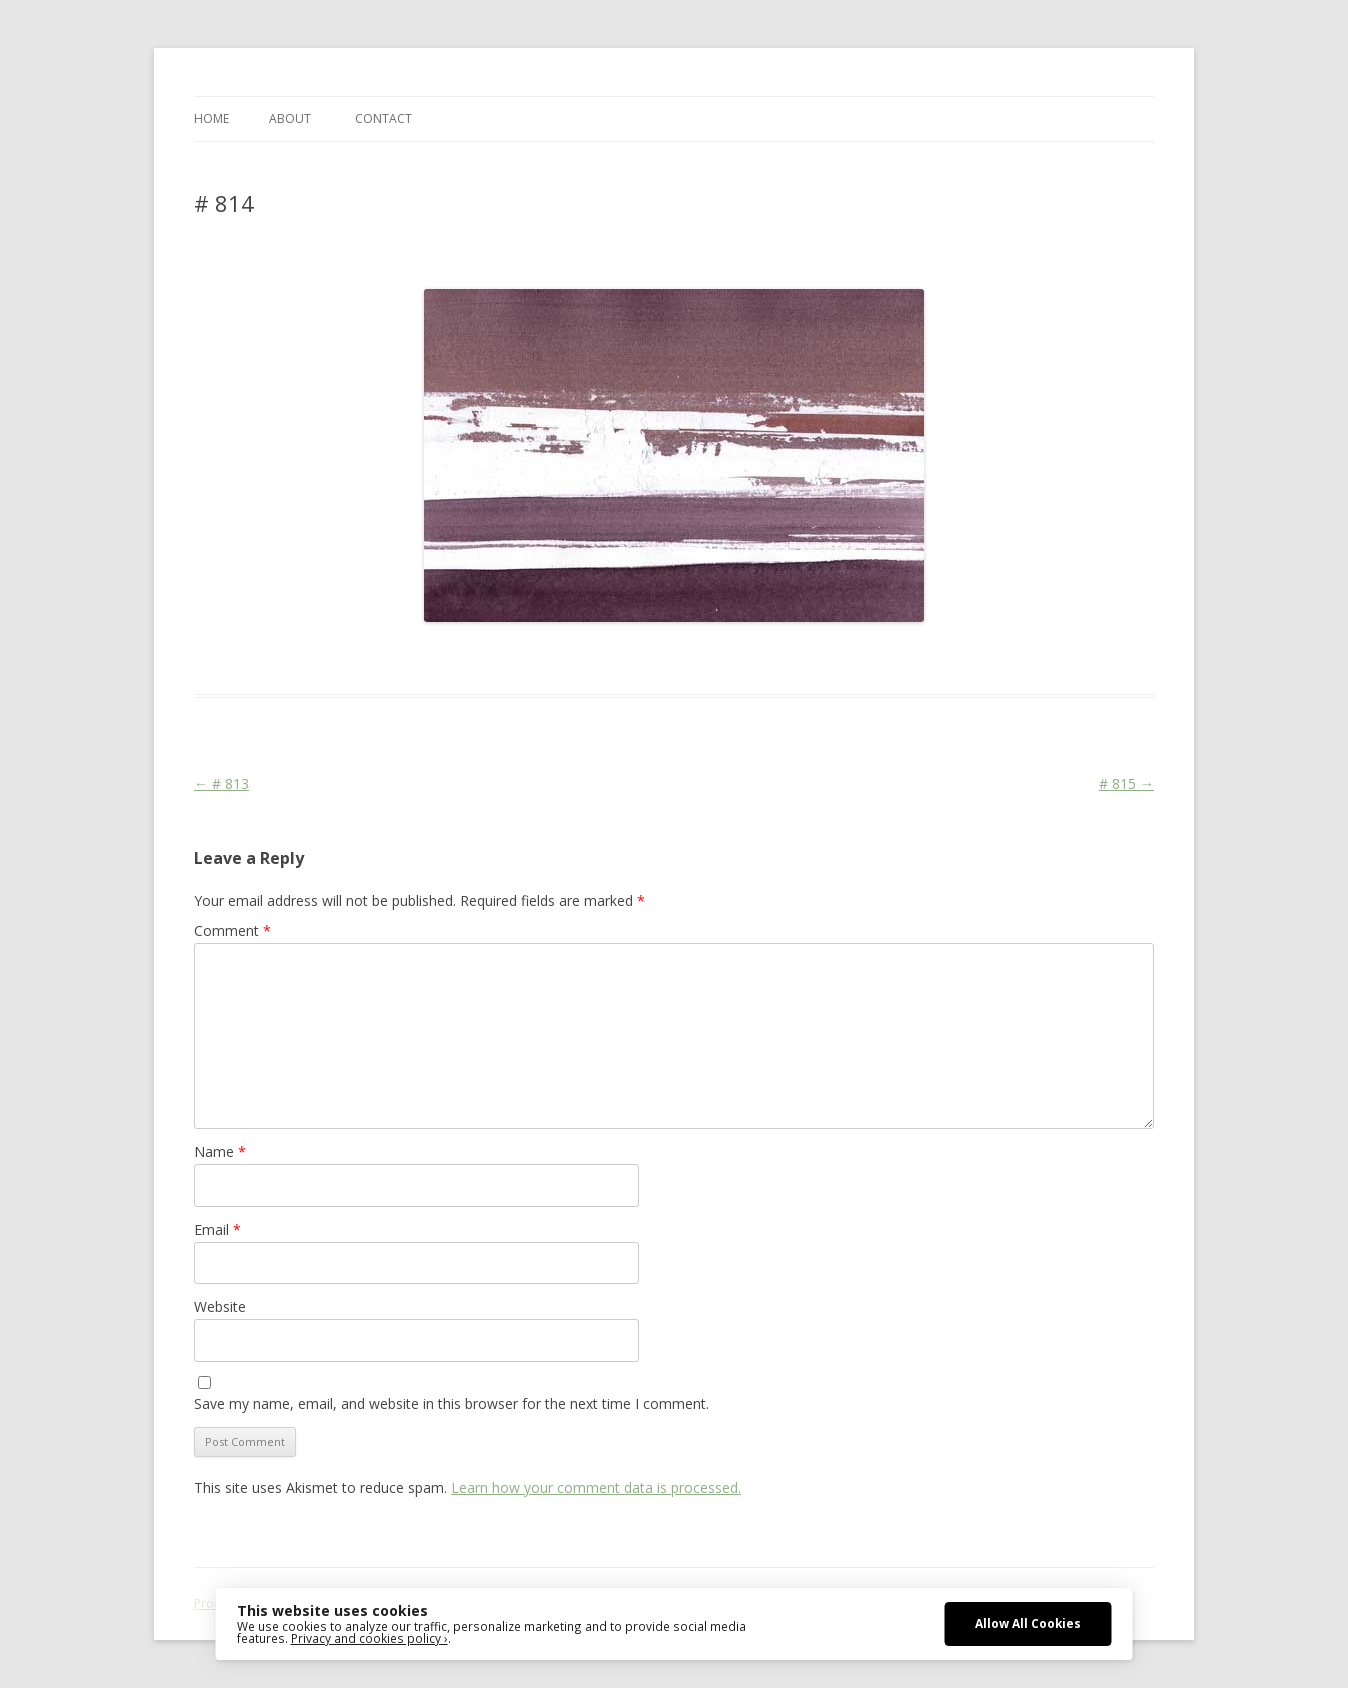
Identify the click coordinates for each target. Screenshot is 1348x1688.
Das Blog (371, 658)
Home (211, 118)
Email (217, 1229)
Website (220, 1306)
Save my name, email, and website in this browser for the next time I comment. (451, 1403)
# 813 (221, 783)
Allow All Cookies (1028, 1623)
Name (220, 1151)
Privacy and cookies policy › (369, 1638)
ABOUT (290, 118)
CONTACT (383, 118)
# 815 (1126, 783)
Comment (232, 930)
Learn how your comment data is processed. (596, 1487)
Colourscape (511, 658)
